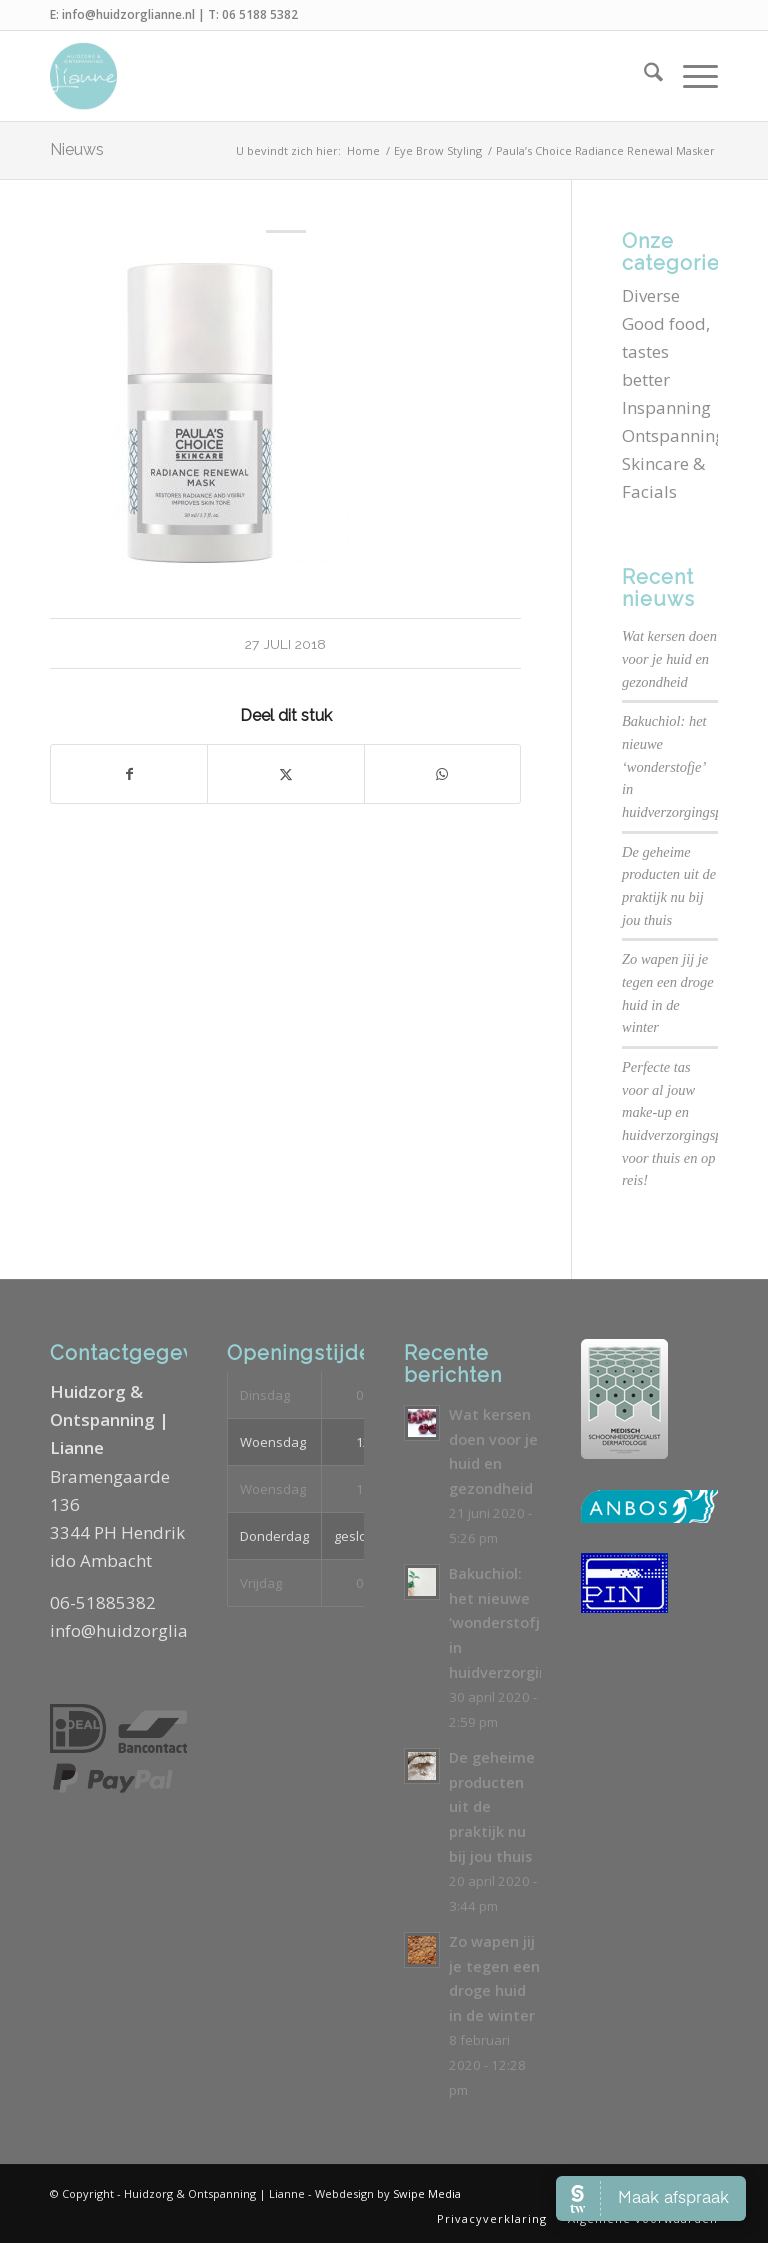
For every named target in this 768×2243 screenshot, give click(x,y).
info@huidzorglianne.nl (128, 14)
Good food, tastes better (666, 351)
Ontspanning (673, 435)
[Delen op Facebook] (129, 774)
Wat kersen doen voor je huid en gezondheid (669, 658)
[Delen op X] (285, 774)
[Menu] (690, 76)
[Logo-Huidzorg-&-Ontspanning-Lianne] (83, 76)
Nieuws (77, 149)
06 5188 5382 (260, 14)
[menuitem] (643, 76)
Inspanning (666, 407)
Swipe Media (427, 2193)
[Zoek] (643, 76)
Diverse (651, 295)
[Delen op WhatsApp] (442, 774)
